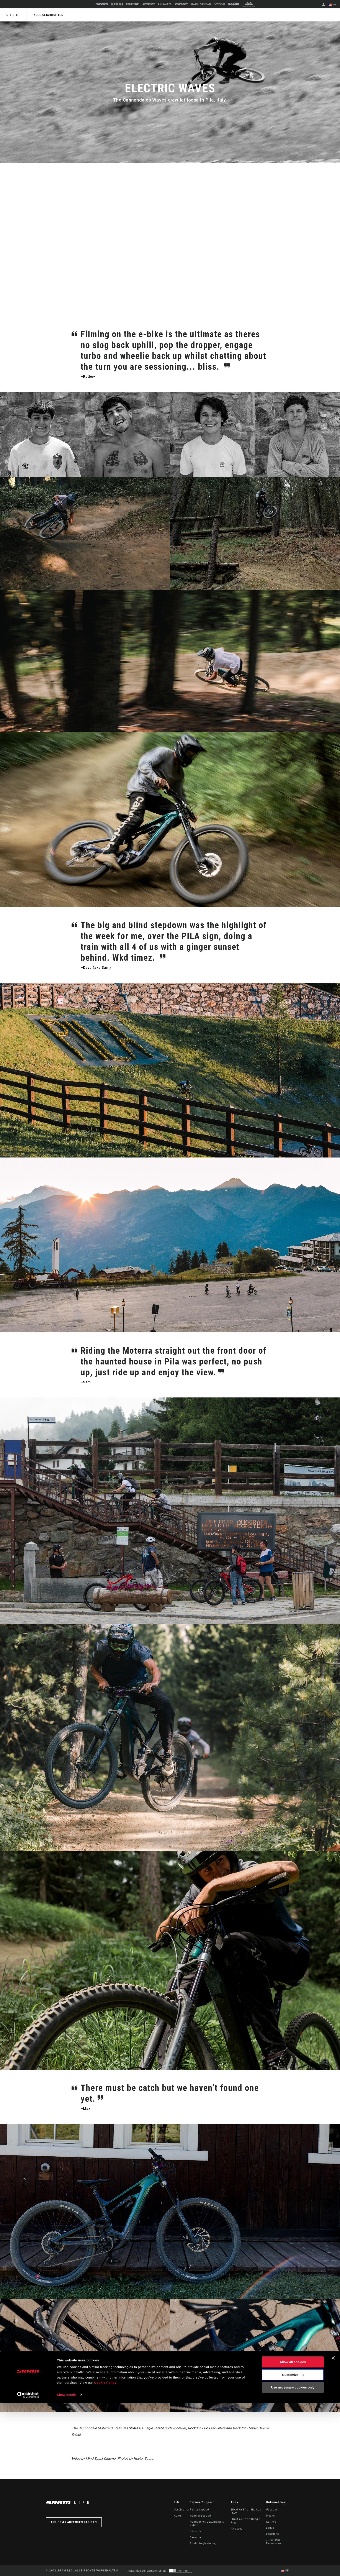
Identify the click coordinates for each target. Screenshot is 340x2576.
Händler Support (200, 2515)
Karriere (271, 2521)
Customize (293, 2547)
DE (333, 4)
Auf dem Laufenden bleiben (74, 2522)
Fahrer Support (199, 2509)
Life (13, 14)
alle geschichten (48, 14)
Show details (67, 2567)
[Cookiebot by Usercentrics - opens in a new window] (28, 2567)
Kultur (178, 2515)
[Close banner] (333, 2530)
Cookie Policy (105, 2555)
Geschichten (182, 2509)
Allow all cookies (293, 2535)
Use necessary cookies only (292, 2560)
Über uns (272, 2509)
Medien (270, 2515)
